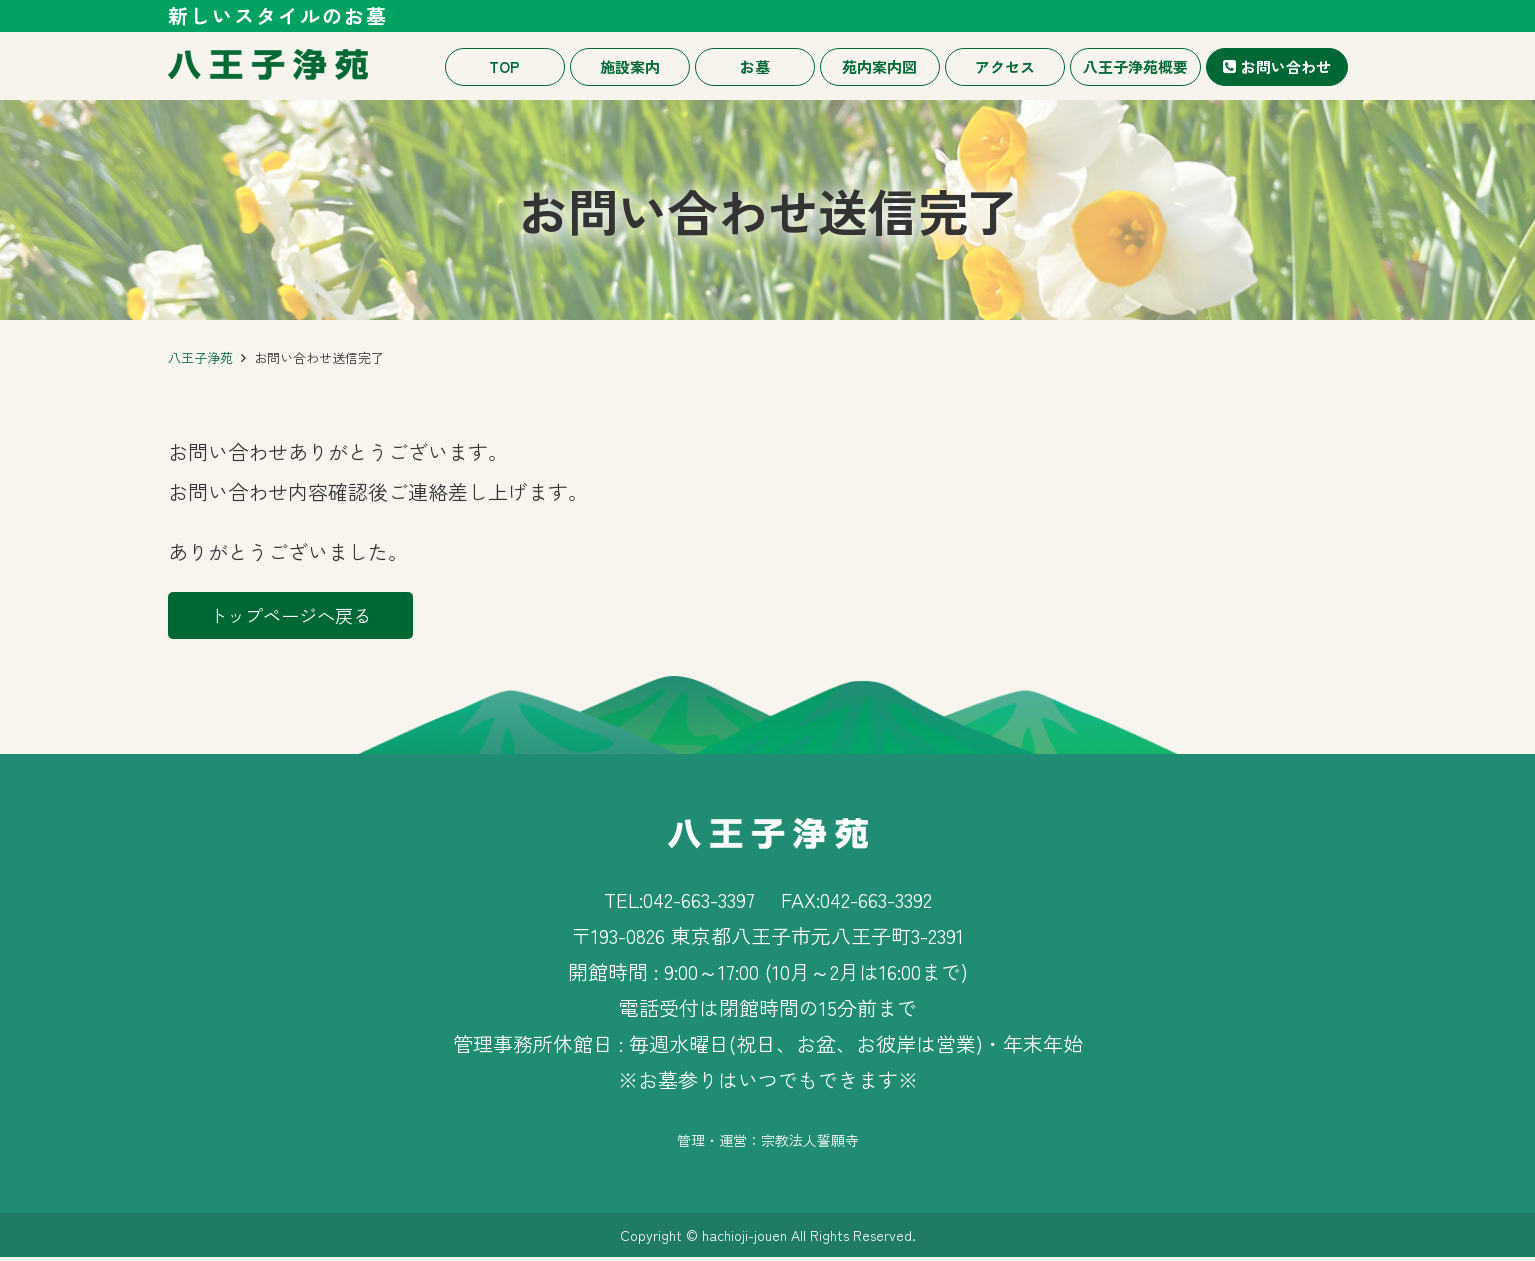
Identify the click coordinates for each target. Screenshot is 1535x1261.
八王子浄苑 (200, 357)
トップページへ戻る (308, 616)
